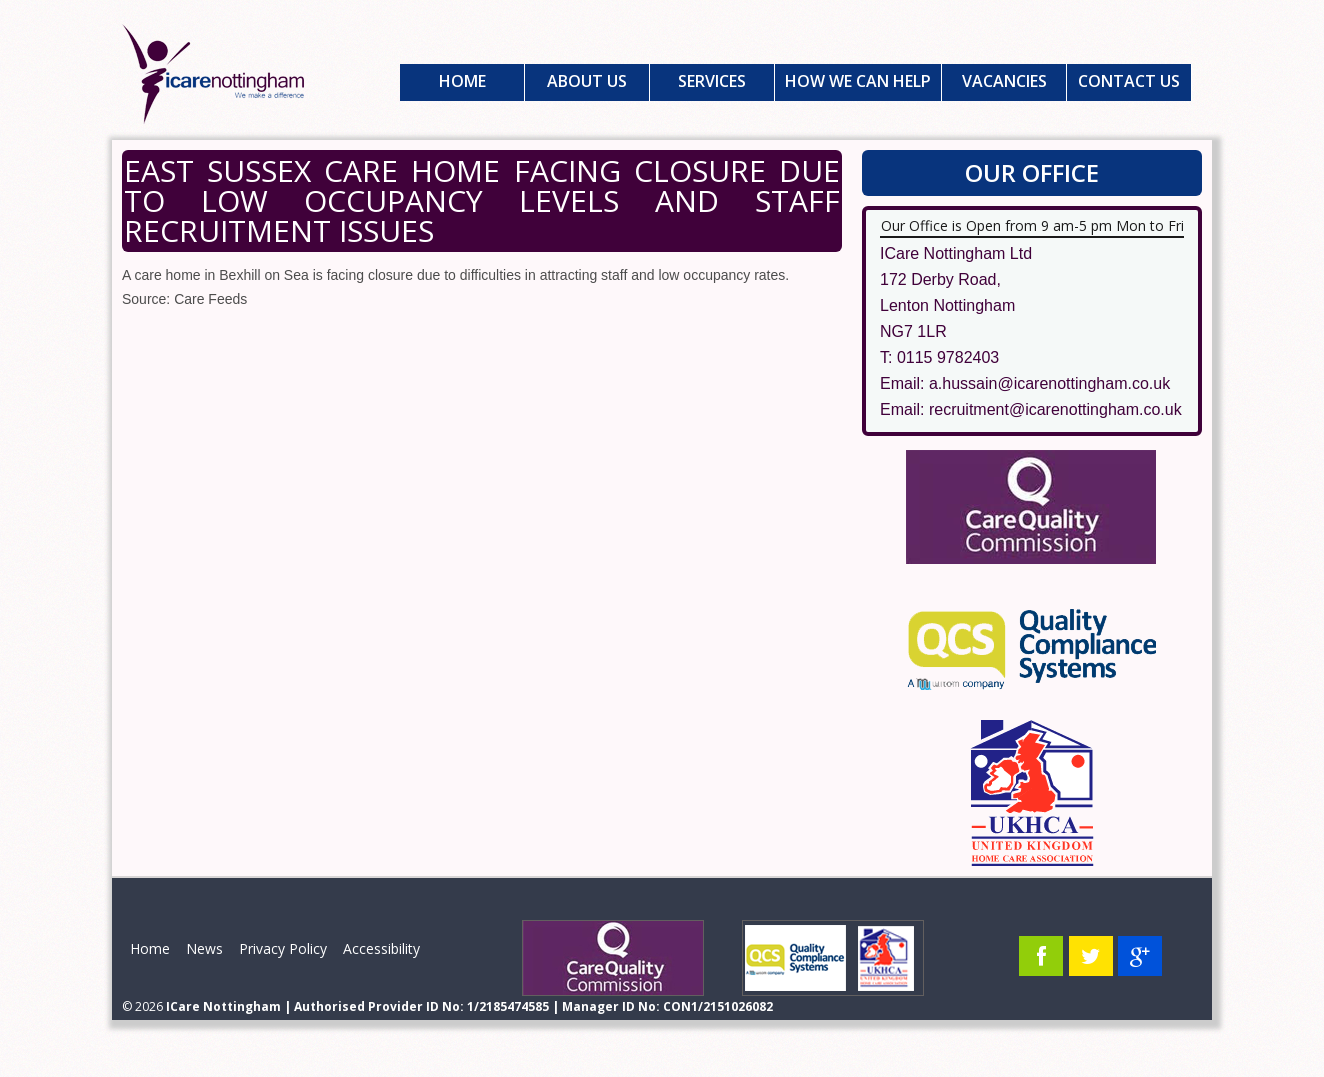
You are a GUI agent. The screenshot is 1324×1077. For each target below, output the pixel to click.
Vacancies (1004, 81)
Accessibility (381, 948)
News (204, 948)
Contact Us (1129, 81)
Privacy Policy (283, 948)
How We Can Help (858, 81)
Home (462, 81)
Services (712, 81)
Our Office (1032, 172)
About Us (587, 81)
